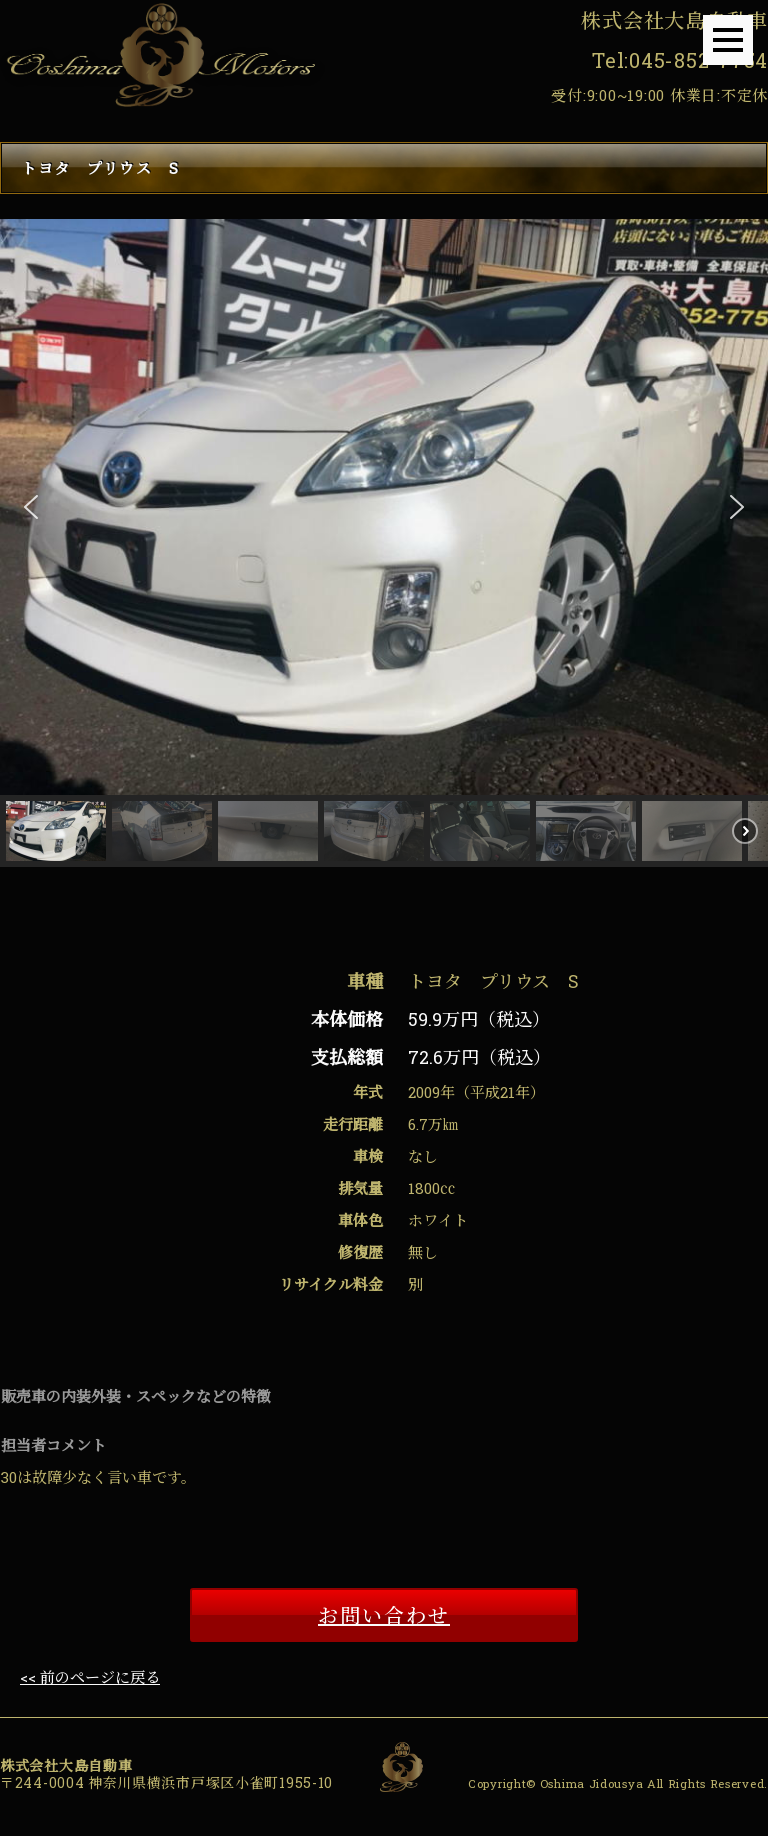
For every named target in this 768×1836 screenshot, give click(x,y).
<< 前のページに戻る (90, 1677)
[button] (31, 507)
